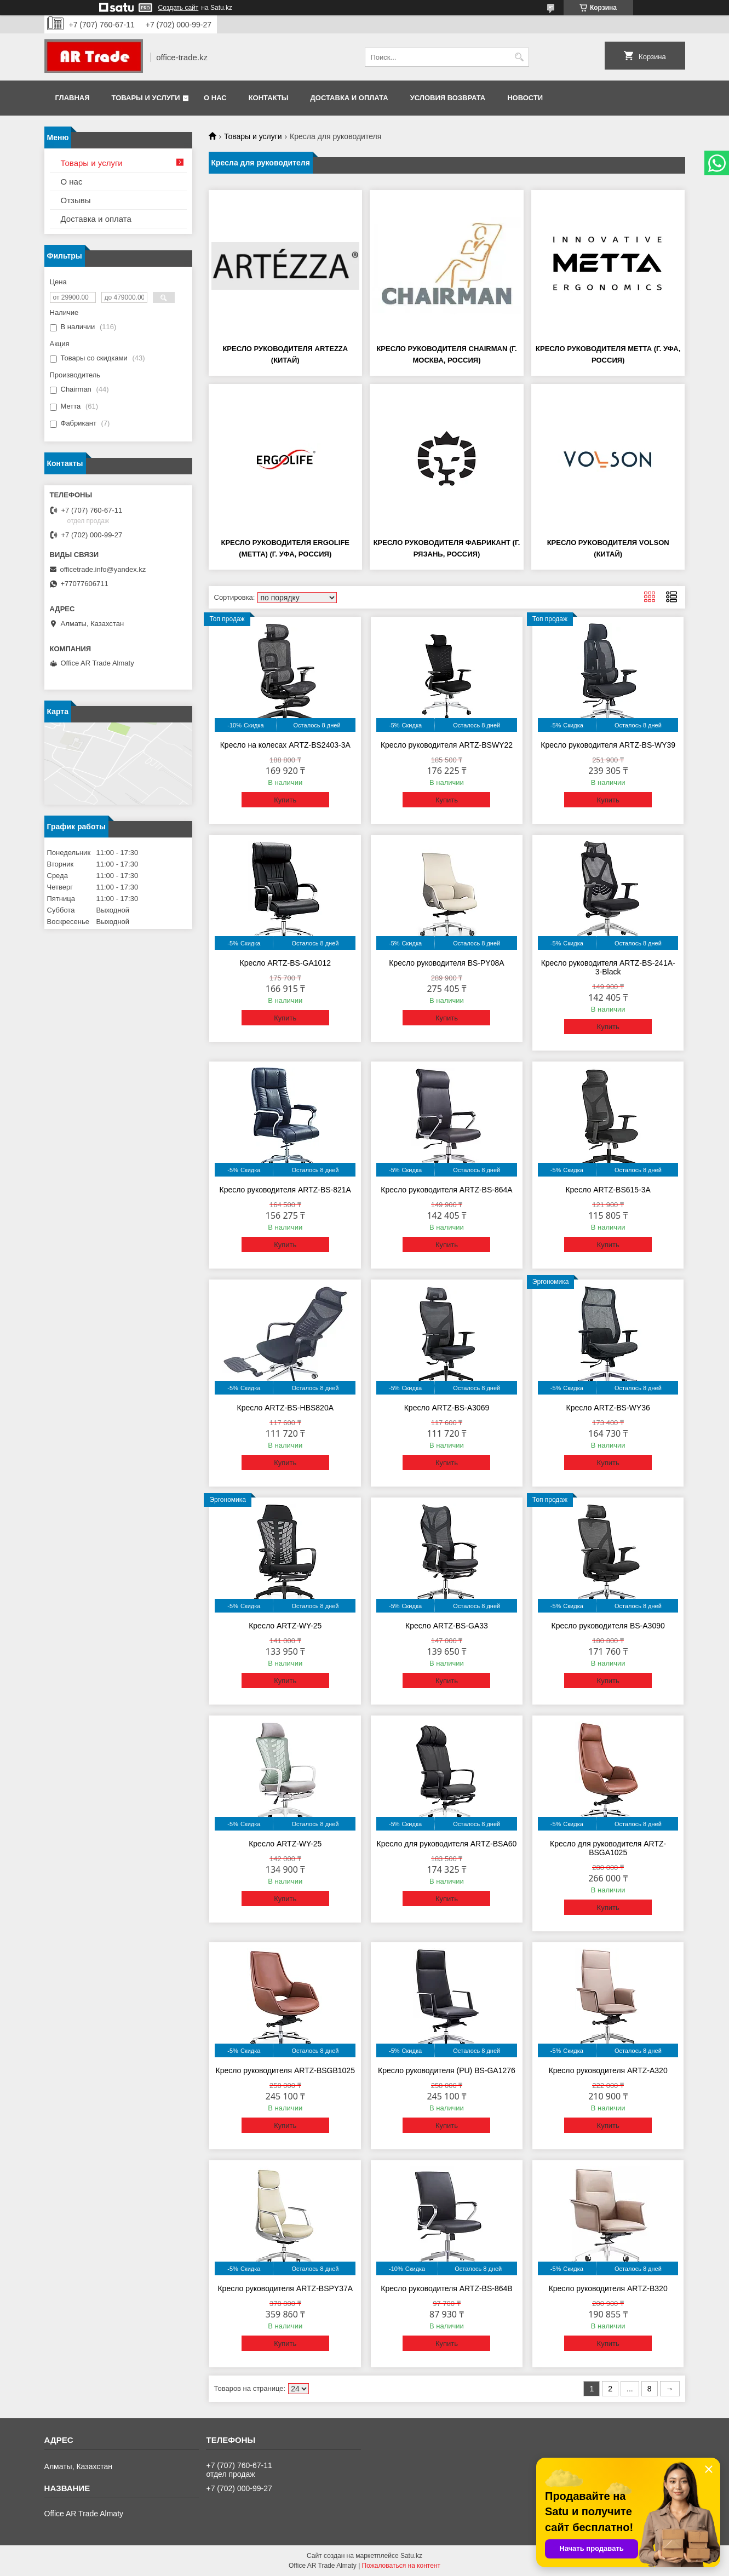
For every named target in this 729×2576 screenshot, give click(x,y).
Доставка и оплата (349, 98)
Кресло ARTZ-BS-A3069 (447, 1407)
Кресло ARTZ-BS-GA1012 (285, 963)
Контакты (269, 98)
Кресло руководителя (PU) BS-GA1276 (446, 2070)
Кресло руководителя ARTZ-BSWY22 (447, 745)
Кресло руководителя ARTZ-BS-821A (285, 1189)
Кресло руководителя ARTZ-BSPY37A (285, 2288)
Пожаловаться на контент (401, 2565)
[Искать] (519, 57)
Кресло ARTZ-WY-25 (285, 1625)
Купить (285, 800)
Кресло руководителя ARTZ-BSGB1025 (285, 2070)
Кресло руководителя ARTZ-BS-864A (446, 1189)
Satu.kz (411, 2556)
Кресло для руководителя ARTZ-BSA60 (447, 1843)
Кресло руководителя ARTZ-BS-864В (446, 2288)
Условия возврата (448, 98)
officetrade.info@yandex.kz (103, 569)
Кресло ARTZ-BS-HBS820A (285, 1407)
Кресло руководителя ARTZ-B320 (608, 2288)
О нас (215, 98)
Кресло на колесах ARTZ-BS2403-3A (285, 745)
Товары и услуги (146, 98)
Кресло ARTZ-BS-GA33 (446, 1625)
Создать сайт (178, 8)
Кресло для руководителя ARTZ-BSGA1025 (608, 1848)
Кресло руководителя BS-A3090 (608, 1625)
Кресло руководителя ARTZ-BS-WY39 (608, 745)
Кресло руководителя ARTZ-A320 (608, 2070)
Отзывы (76, 200)
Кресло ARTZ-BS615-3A (608, 1189)
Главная (72, 98)
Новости (525, 98)
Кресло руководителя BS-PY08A (446, 963)
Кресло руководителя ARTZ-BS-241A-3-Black (608, 967)
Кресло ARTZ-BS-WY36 (608, 1407)
